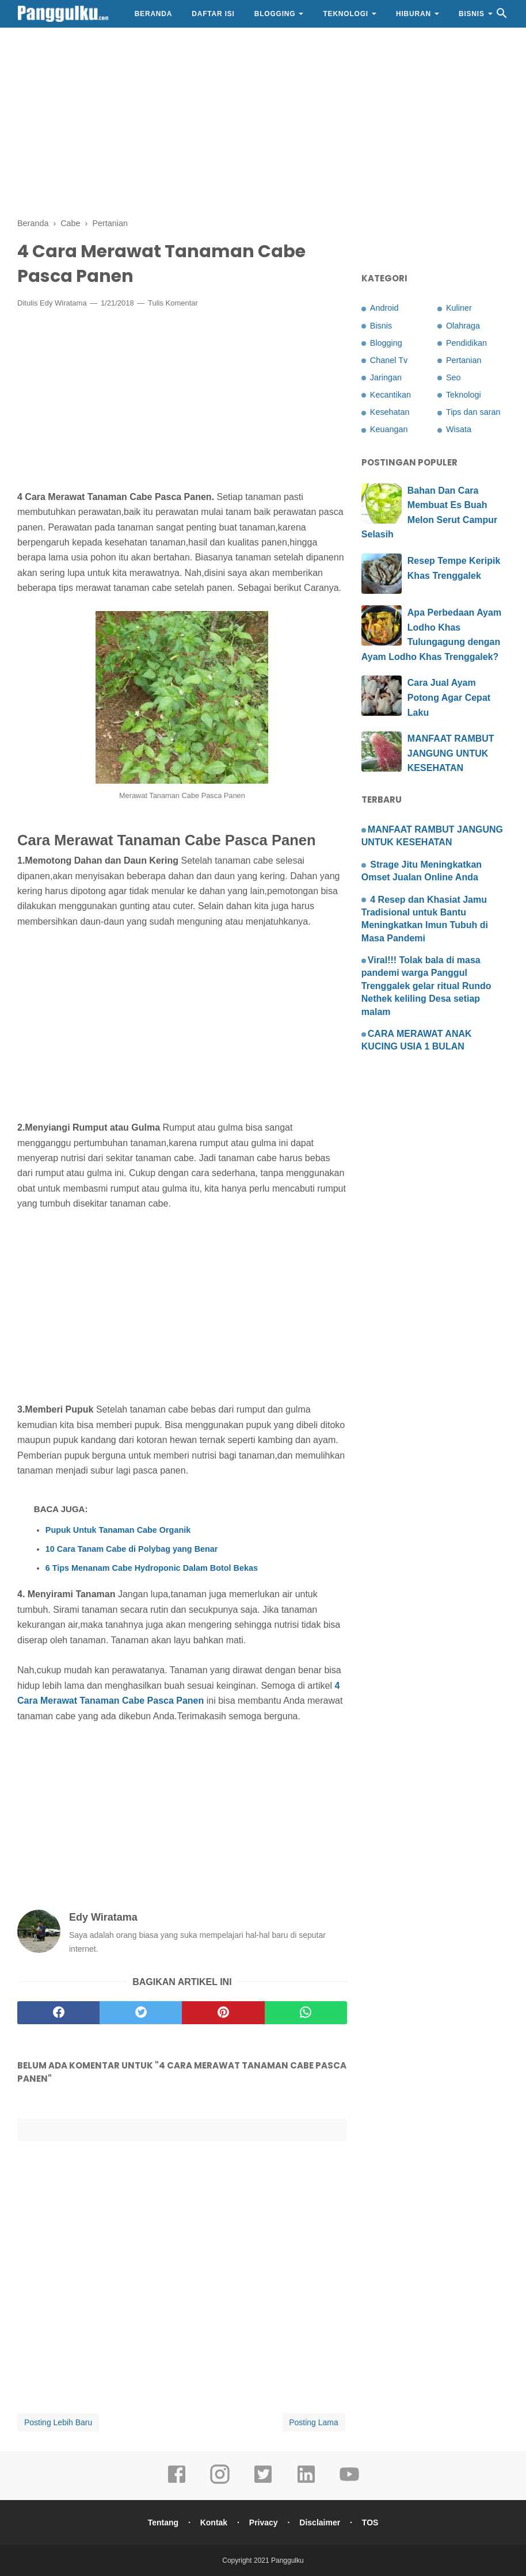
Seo (453, 377)
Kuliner (459, 307)
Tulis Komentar (173, 303)
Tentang (163, 2522)
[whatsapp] (306, 2012)
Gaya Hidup (50, 41)
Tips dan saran (473, 412)
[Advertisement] (263, 120)
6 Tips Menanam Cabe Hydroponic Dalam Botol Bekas (151, 1568)
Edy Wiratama (63, 303)
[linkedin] (306, 2482)
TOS (370, 2522)
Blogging (275, 14)
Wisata (458, 429)
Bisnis (472, 14)
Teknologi (345, 14)
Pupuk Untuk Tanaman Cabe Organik (117, 1530)
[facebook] (58, 2012)
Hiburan (413, 14)
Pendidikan (466, 343)
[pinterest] (223, 2012)
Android (384, 307)
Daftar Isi (213, 14)
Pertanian (464, 360)
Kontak (213, 2522)
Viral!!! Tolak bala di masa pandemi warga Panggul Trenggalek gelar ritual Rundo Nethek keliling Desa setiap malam (426, 986)
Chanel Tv (388, 360)
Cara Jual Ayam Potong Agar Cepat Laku (448, 697)
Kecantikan (390, 394)
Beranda (154, 14)
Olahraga (463, 325)
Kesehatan (390, 412)
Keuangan (389, 429)
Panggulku (287, 2560)
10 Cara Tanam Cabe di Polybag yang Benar (131, 1549)
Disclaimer (319, 2522)
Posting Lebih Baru (58, 2422)
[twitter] (141, 2012)
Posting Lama (313, 2422)
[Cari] (502, 16)
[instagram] (219, 2482)
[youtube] (349, 2482)
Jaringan (386, 377)
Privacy (263, 2522)
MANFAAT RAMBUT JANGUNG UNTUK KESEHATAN (450, 753)
